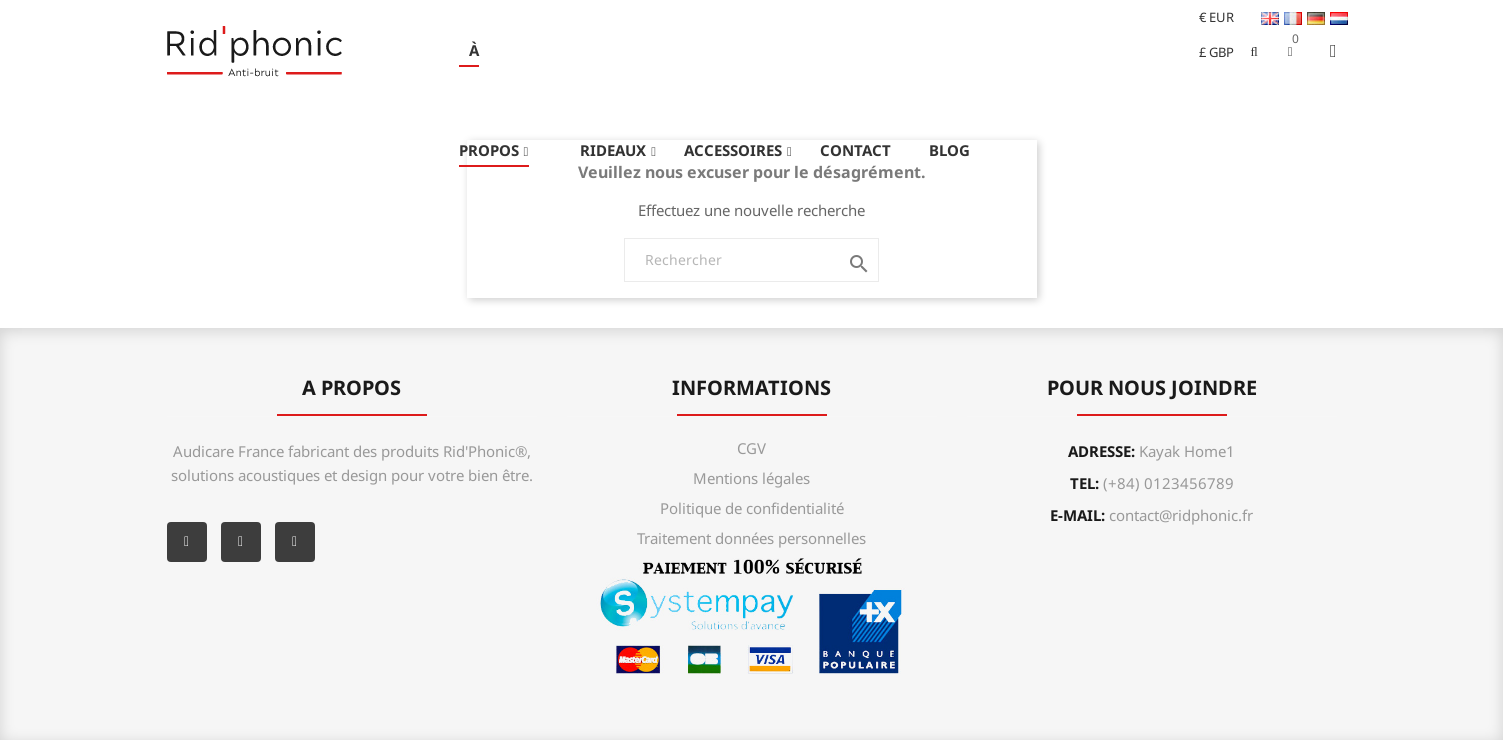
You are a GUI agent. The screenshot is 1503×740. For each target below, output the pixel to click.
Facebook (187, 542)
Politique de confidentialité (752, 508)
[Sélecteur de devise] (1208, 17)
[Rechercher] (751, 260)
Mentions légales (751, 478)
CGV (751, 448)
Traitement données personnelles (751, 538)
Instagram (295, 542)
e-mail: (1151, 515)
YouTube (241, 542)
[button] (1290, 51)
